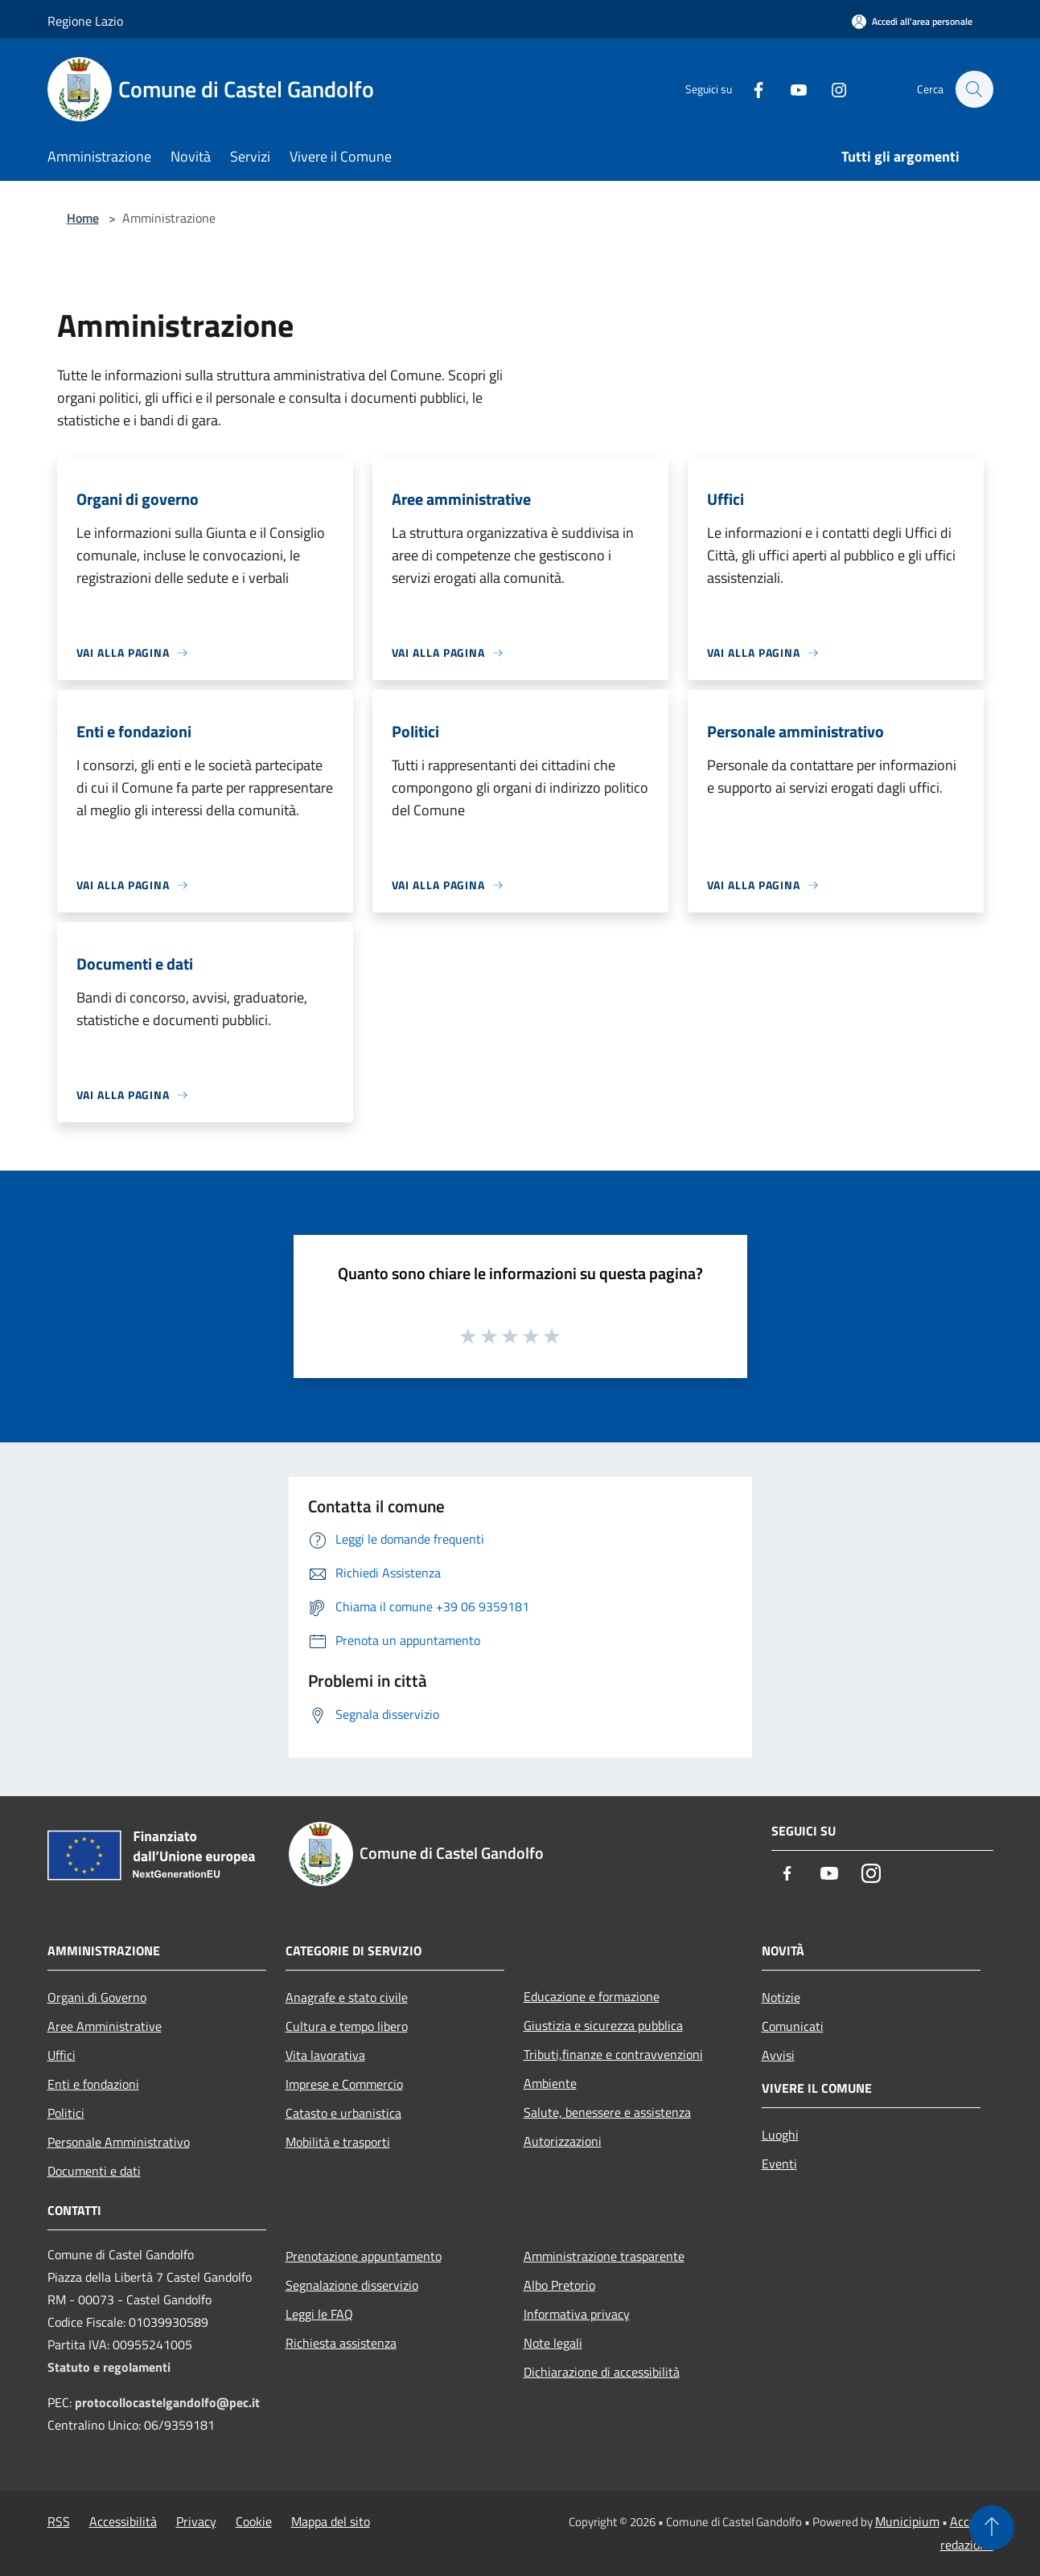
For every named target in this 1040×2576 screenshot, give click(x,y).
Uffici (61, 2055)
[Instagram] (831, 89)
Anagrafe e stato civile (347, 1997)
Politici (65, 2113)
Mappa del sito (330, 2521)
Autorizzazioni (563, 2141)
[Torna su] (991, 2527)
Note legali (553, 2342)
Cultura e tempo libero (347, 2026)
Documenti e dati (94, 2170)
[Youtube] (791, 89)
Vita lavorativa (325, 2055)
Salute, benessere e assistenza (607, 2112)
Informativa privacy (577, 2314)
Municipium (907, 2521)
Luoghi (780, 2134)
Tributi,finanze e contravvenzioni (613, 2054)
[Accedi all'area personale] (912, 21)
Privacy (196, 2521)
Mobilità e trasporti (338, 2141)
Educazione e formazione (592, 1996)
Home (83, 218)
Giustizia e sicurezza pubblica (603, 2025)
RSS (58, 2521)
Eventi (779, 2163)
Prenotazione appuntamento (364, 2256)
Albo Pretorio (559, 2285)
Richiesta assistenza (341, 2342)
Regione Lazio (85, 21)
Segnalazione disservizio (352, 2285)
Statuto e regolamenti (109, 2367)
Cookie (254, 2521)
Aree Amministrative (104, 2026)
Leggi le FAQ (319, 2314)
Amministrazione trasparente (604, 2256)
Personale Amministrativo (118, 2141)
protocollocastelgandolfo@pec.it (167, 2402)
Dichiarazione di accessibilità (602, 2371)
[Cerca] (974, 89)
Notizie (781, 1997)
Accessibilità (123, 2521)
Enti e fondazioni (93, 2084)
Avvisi (778, 2055)
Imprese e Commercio (344, 2084)
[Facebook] (750, 89)
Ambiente (550, 2083)
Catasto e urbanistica (343, 2113)
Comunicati (793, 2026)
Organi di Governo (96, 1997)
